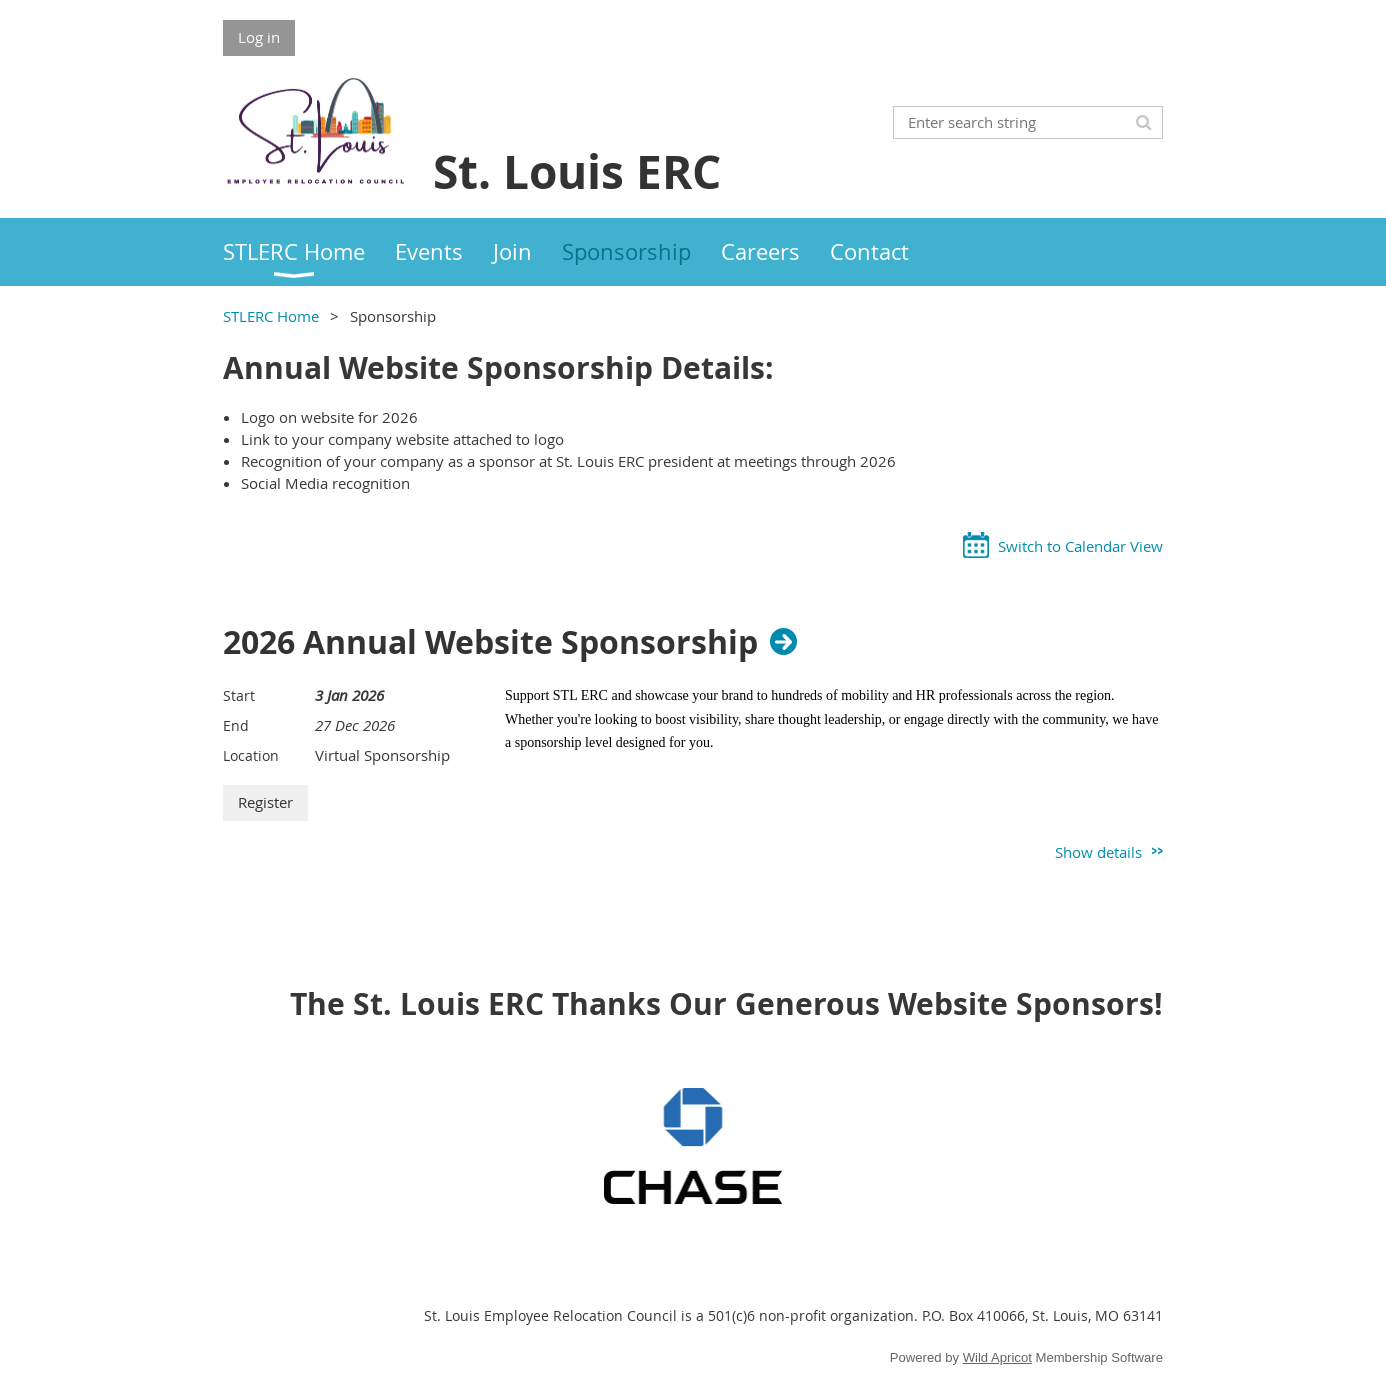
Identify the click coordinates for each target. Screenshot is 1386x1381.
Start (239, 695)
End (236, 725)
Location (251, 755)
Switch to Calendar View (1080, 546)
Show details (1098, 852)
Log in (259, 37)
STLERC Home (271, 316)
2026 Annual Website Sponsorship (490, 642)
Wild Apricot (997, 1357)
